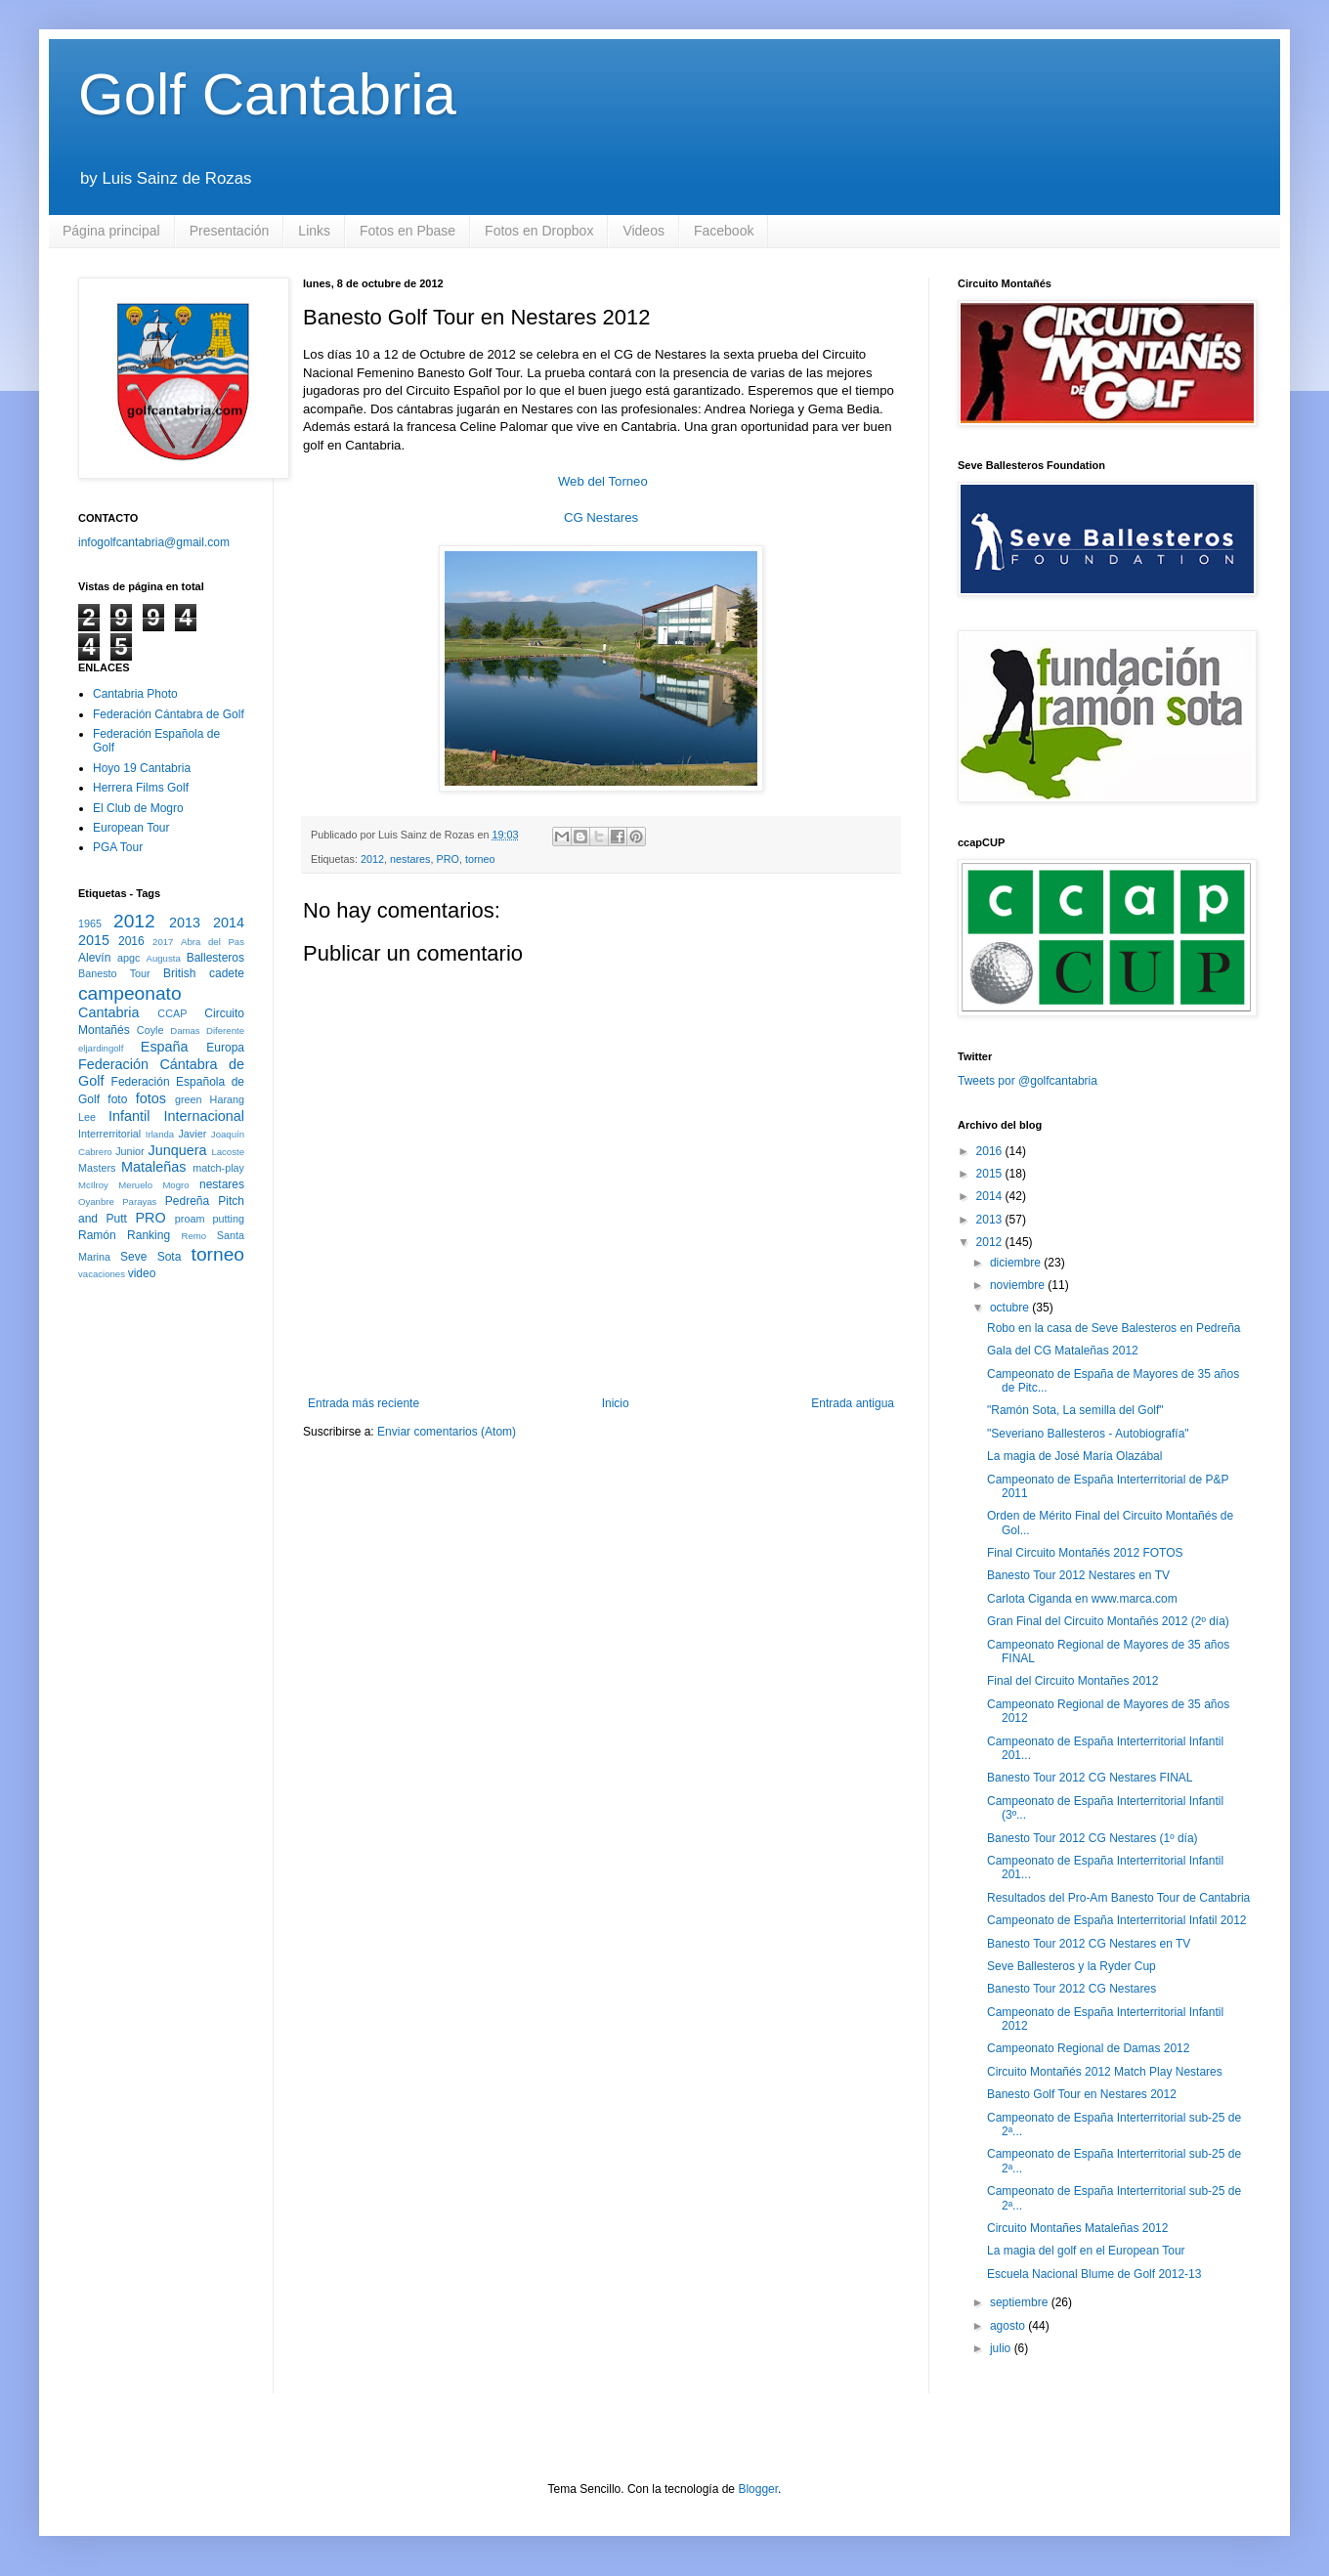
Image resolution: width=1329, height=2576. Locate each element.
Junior (129, 1151)
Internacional (204, 1116)
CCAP (172, 1013)
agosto (1009, 2326)
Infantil (129, 1116)
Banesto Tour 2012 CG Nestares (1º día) (1092, 1838)
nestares (410, 859)
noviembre (1019, 1285)
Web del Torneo (603, 481)
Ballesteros (215, 958)
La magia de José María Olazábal (1074, 1456)
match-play (218, 1168)
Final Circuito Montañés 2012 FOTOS (1085, 1553)
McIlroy (93, 1185)
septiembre (1020, 2302)
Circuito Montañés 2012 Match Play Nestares (1104, 2072)
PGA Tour (118, 847)
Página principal (111, 230)
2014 (228, 922)
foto (117, 1099)
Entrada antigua (852, 1403)
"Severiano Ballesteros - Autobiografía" (1088, 1433)
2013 (184, 922)
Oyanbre (96, 1201)
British (179, 973)
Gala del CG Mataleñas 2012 (1062, 1350)
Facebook (723, 230)
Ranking (148, 1235)
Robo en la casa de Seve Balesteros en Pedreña (1114, 1328)
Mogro (175, 1185)
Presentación (230, 230)
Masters (96, 1168)
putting (228, 1218)
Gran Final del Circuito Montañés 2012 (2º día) (1108, 1621)
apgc (128, 958)
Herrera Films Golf (141, 787)
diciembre (1017, 1262)
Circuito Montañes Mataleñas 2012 (1077, 2228)
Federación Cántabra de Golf (168, 714)
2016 (131, 941)
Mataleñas (153, 1167)
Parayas (139, 1201)
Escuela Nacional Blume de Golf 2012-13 (1094, 2274)
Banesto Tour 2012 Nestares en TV (1078, 1575)
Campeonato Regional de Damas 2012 (1088, 2048)
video (142, 1273)
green (188, 1099)
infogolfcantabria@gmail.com (154, 542)
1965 (90, 923)
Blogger (758, 2489)
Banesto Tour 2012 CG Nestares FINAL (1090, 1777)
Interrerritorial (109, 1133)
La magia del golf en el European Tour (1086, 2250)
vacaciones (101, 1273)
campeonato (130, 993)
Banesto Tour (114, 973)
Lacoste (227, 1151)
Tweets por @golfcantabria (1027, 1081)
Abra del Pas (212, 941)
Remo (193, 1235)
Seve (133, 1257)
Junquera (178, 1150)
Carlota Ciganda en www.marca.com (1082, 1599)
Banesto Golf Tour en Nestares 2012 (1082, 2094)
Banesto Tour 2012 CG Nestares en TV (1088, 1944)
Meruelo (135, 1185)
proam (190, 1218)
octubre (1011, 1307)
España (165, 1046)
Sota (169, 1257)
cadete (226, 973)
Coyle (150, 1030)
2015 (93, 940)
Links (314, 230)
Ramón (97, 1235)
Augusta (164, 958)
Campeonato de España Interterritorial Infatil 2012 (1117, 1920)
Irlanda (160, 1134)
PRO (447, 859)
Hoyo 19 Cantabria (142, 768)
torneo (480, 859)
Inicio (615, 1403)
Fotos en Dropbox (539, 230)
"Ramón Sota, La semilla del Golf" (1075, 1410)
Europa (225, 1047)
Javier (192, 1133)
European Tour (131, 828)
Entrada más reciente (363, 1403)
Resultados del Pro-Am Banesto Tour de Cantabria (1118, 1898)
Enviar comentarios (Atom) (446, 1431)
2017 (162, 941)
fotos (151, 1098)
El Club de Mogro (138, 808)
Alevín (94, 958)
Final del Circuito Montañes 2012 (1072, 1681)
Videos (643, 230)
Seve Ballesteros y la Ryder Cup (1071, 1966)
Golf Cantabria (267, 94)
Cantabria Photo (135, 694)
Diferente (225, 1030)
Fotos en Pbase (407, 230)
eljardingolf (100, 1048)
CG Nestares (601, 517)
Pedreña (187, 1201)
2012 (372, 859)
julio (1002, 2348)
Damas (184, 1030)
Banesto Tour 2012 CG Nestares (1071, 1989)
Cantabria (108, 1012)
